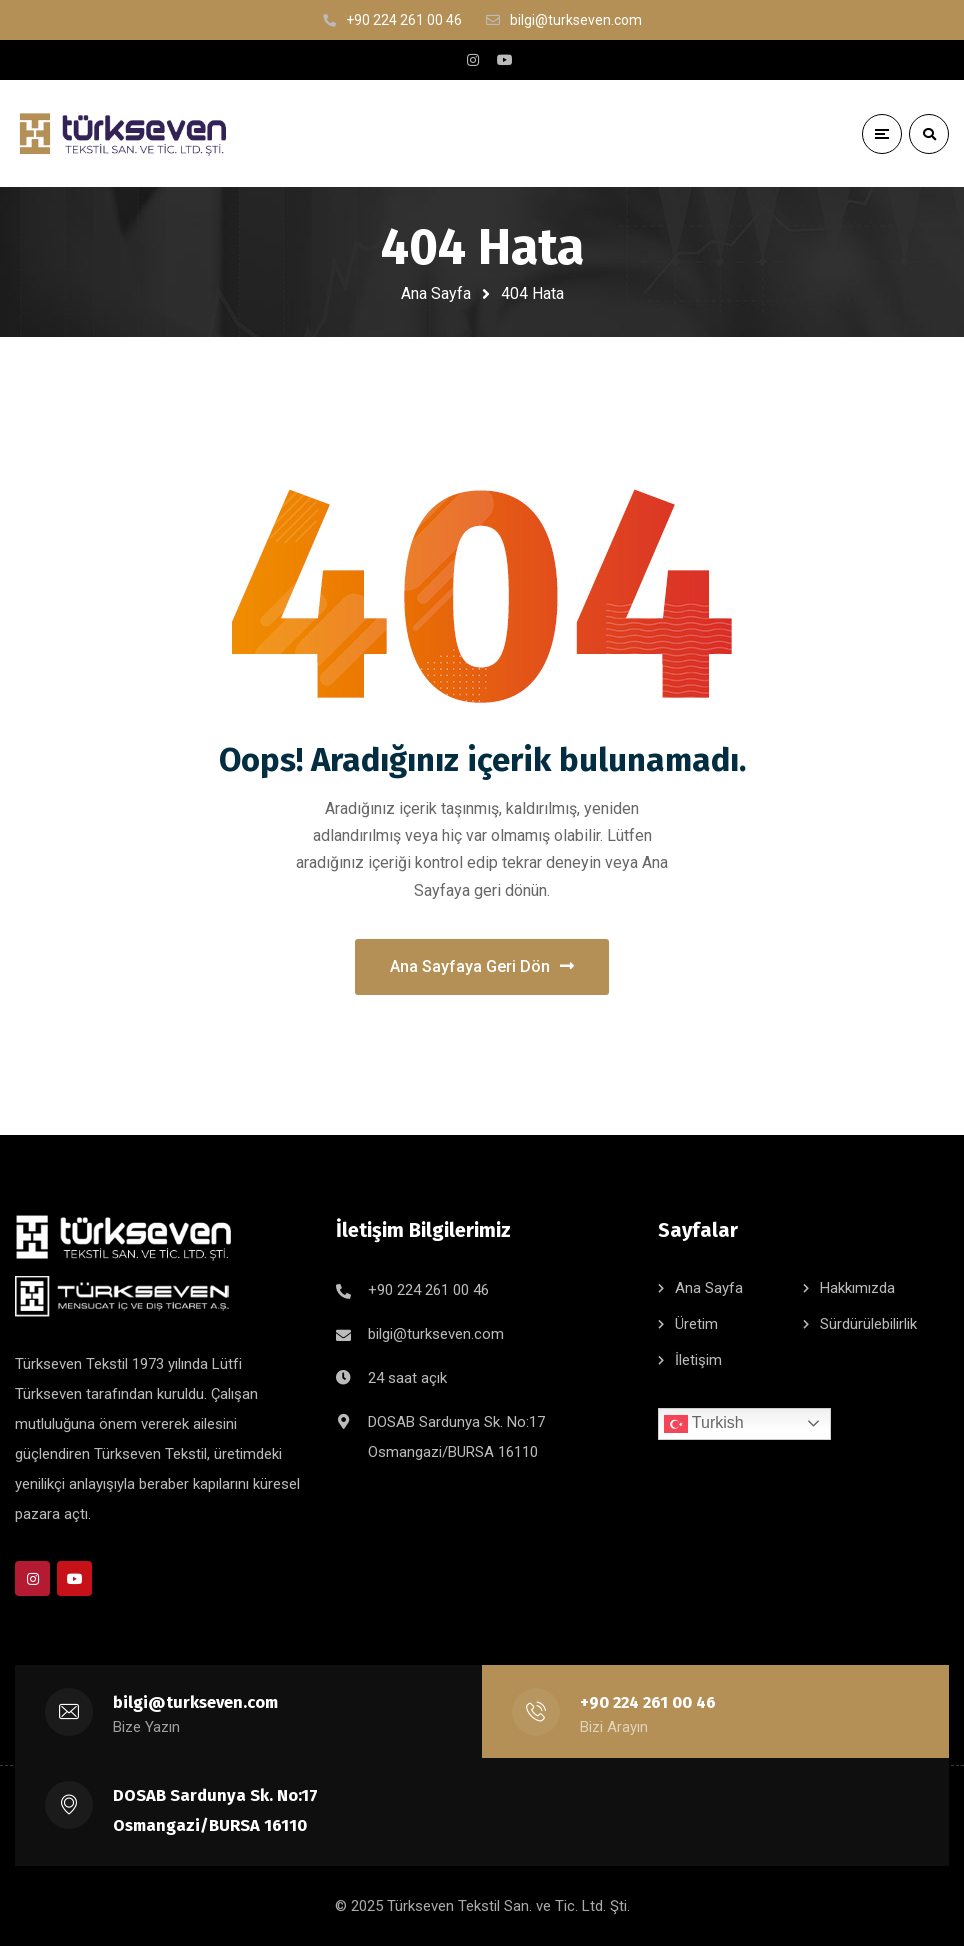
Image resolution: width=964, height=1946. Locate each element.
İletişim (698, 1360)
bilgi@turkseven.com (436, 1334)
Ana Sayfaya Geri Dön (482, 966)
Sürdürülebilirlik (868, 1324)
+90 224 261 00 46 (428, 1290)
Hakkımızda (857, 1288)
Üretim (696, 1324)
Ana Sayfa (436, 293)
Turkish (704, 1424)
